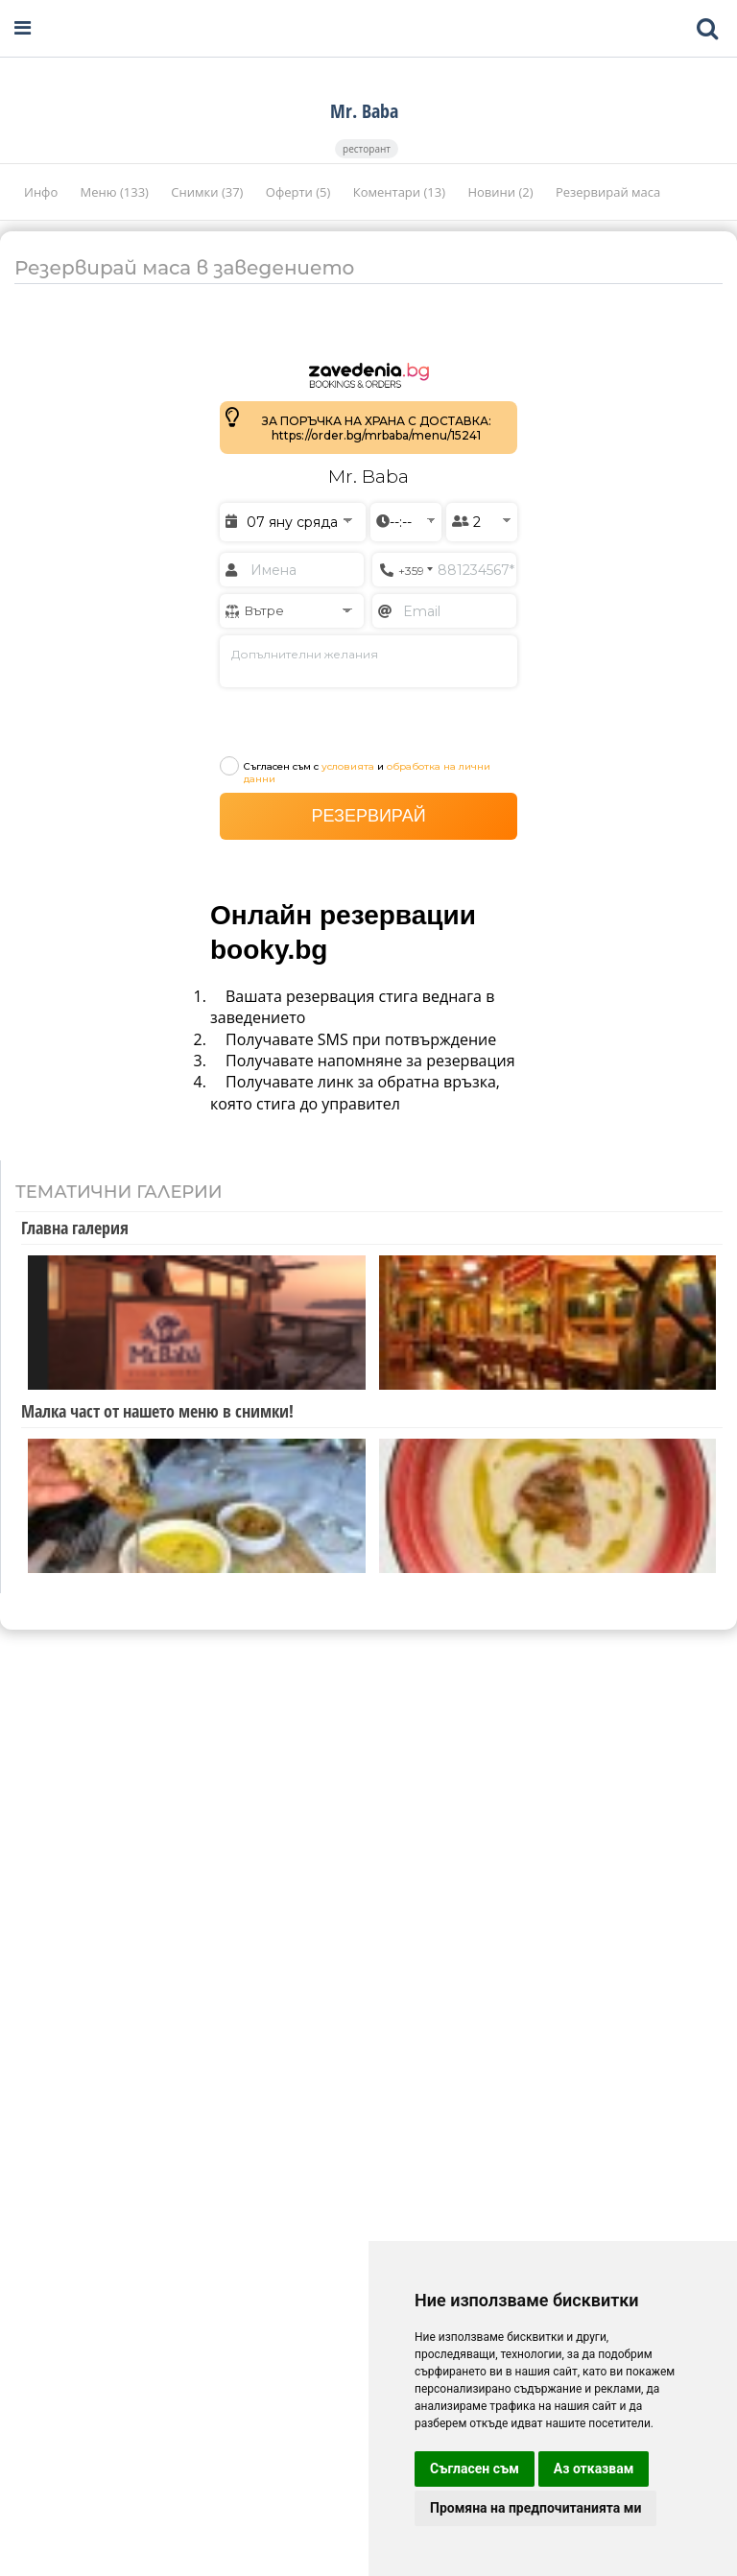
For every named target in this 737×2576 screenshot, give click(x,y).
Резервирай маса (608, 192)
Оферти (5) (300, 192)
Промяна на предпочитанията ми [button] (535, 2508)
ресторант (367, 148)
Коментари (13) (401, 192)
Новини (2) (501, 192)
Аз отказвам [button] (594, 2468)
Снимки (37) (208, 192)
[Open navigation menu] (22, 28)
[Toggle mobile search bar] (707, 28)
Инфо (42, 192)
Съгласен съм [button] (474, 2468)
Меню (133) (117, 192)
